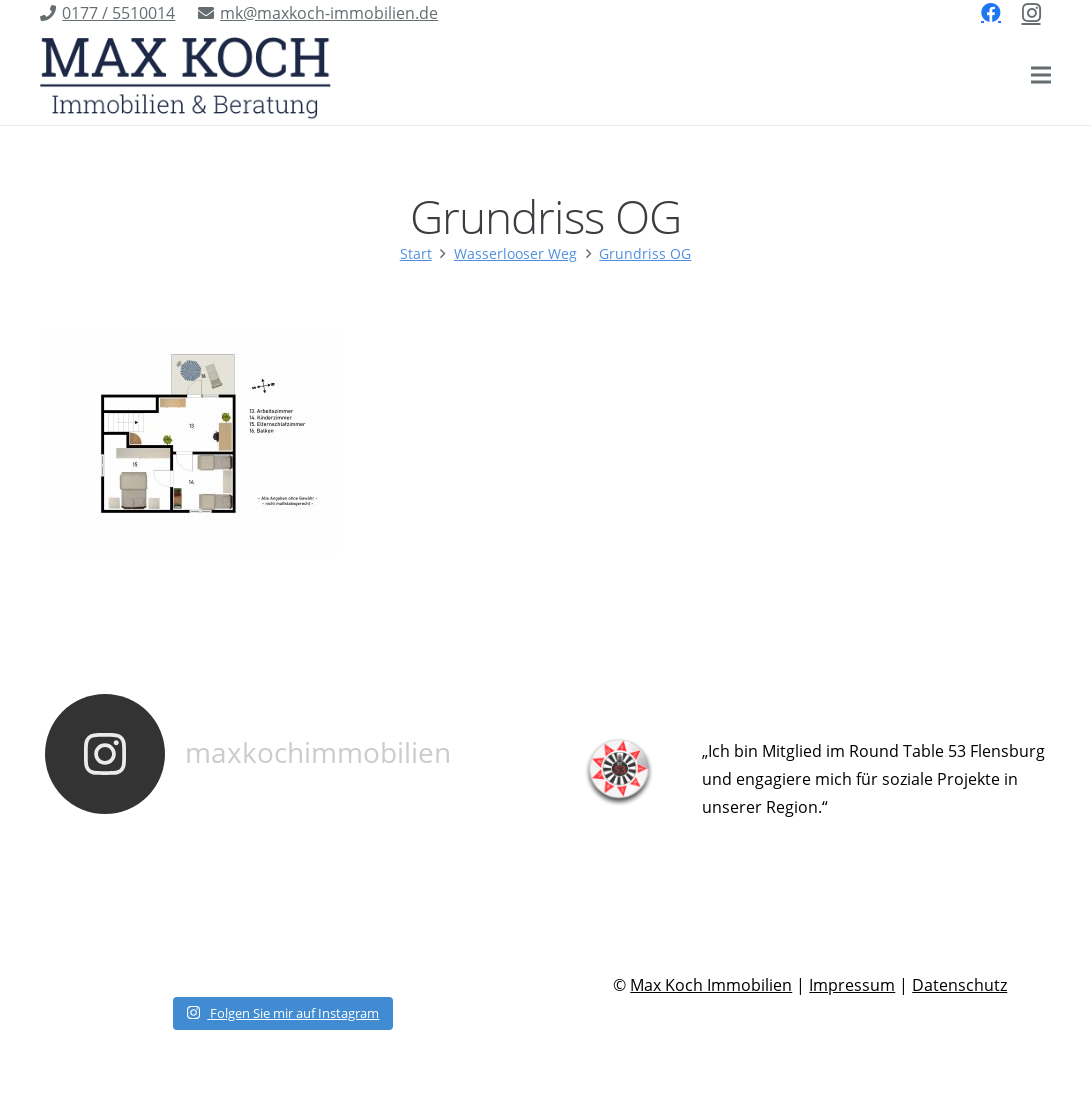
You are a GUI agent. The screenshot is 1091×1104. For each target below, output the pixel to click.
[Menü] (1041, 75)
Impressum (852, 985)
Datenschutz (959, 985)
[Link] (185, 75)
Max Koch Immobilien (711, 985)
